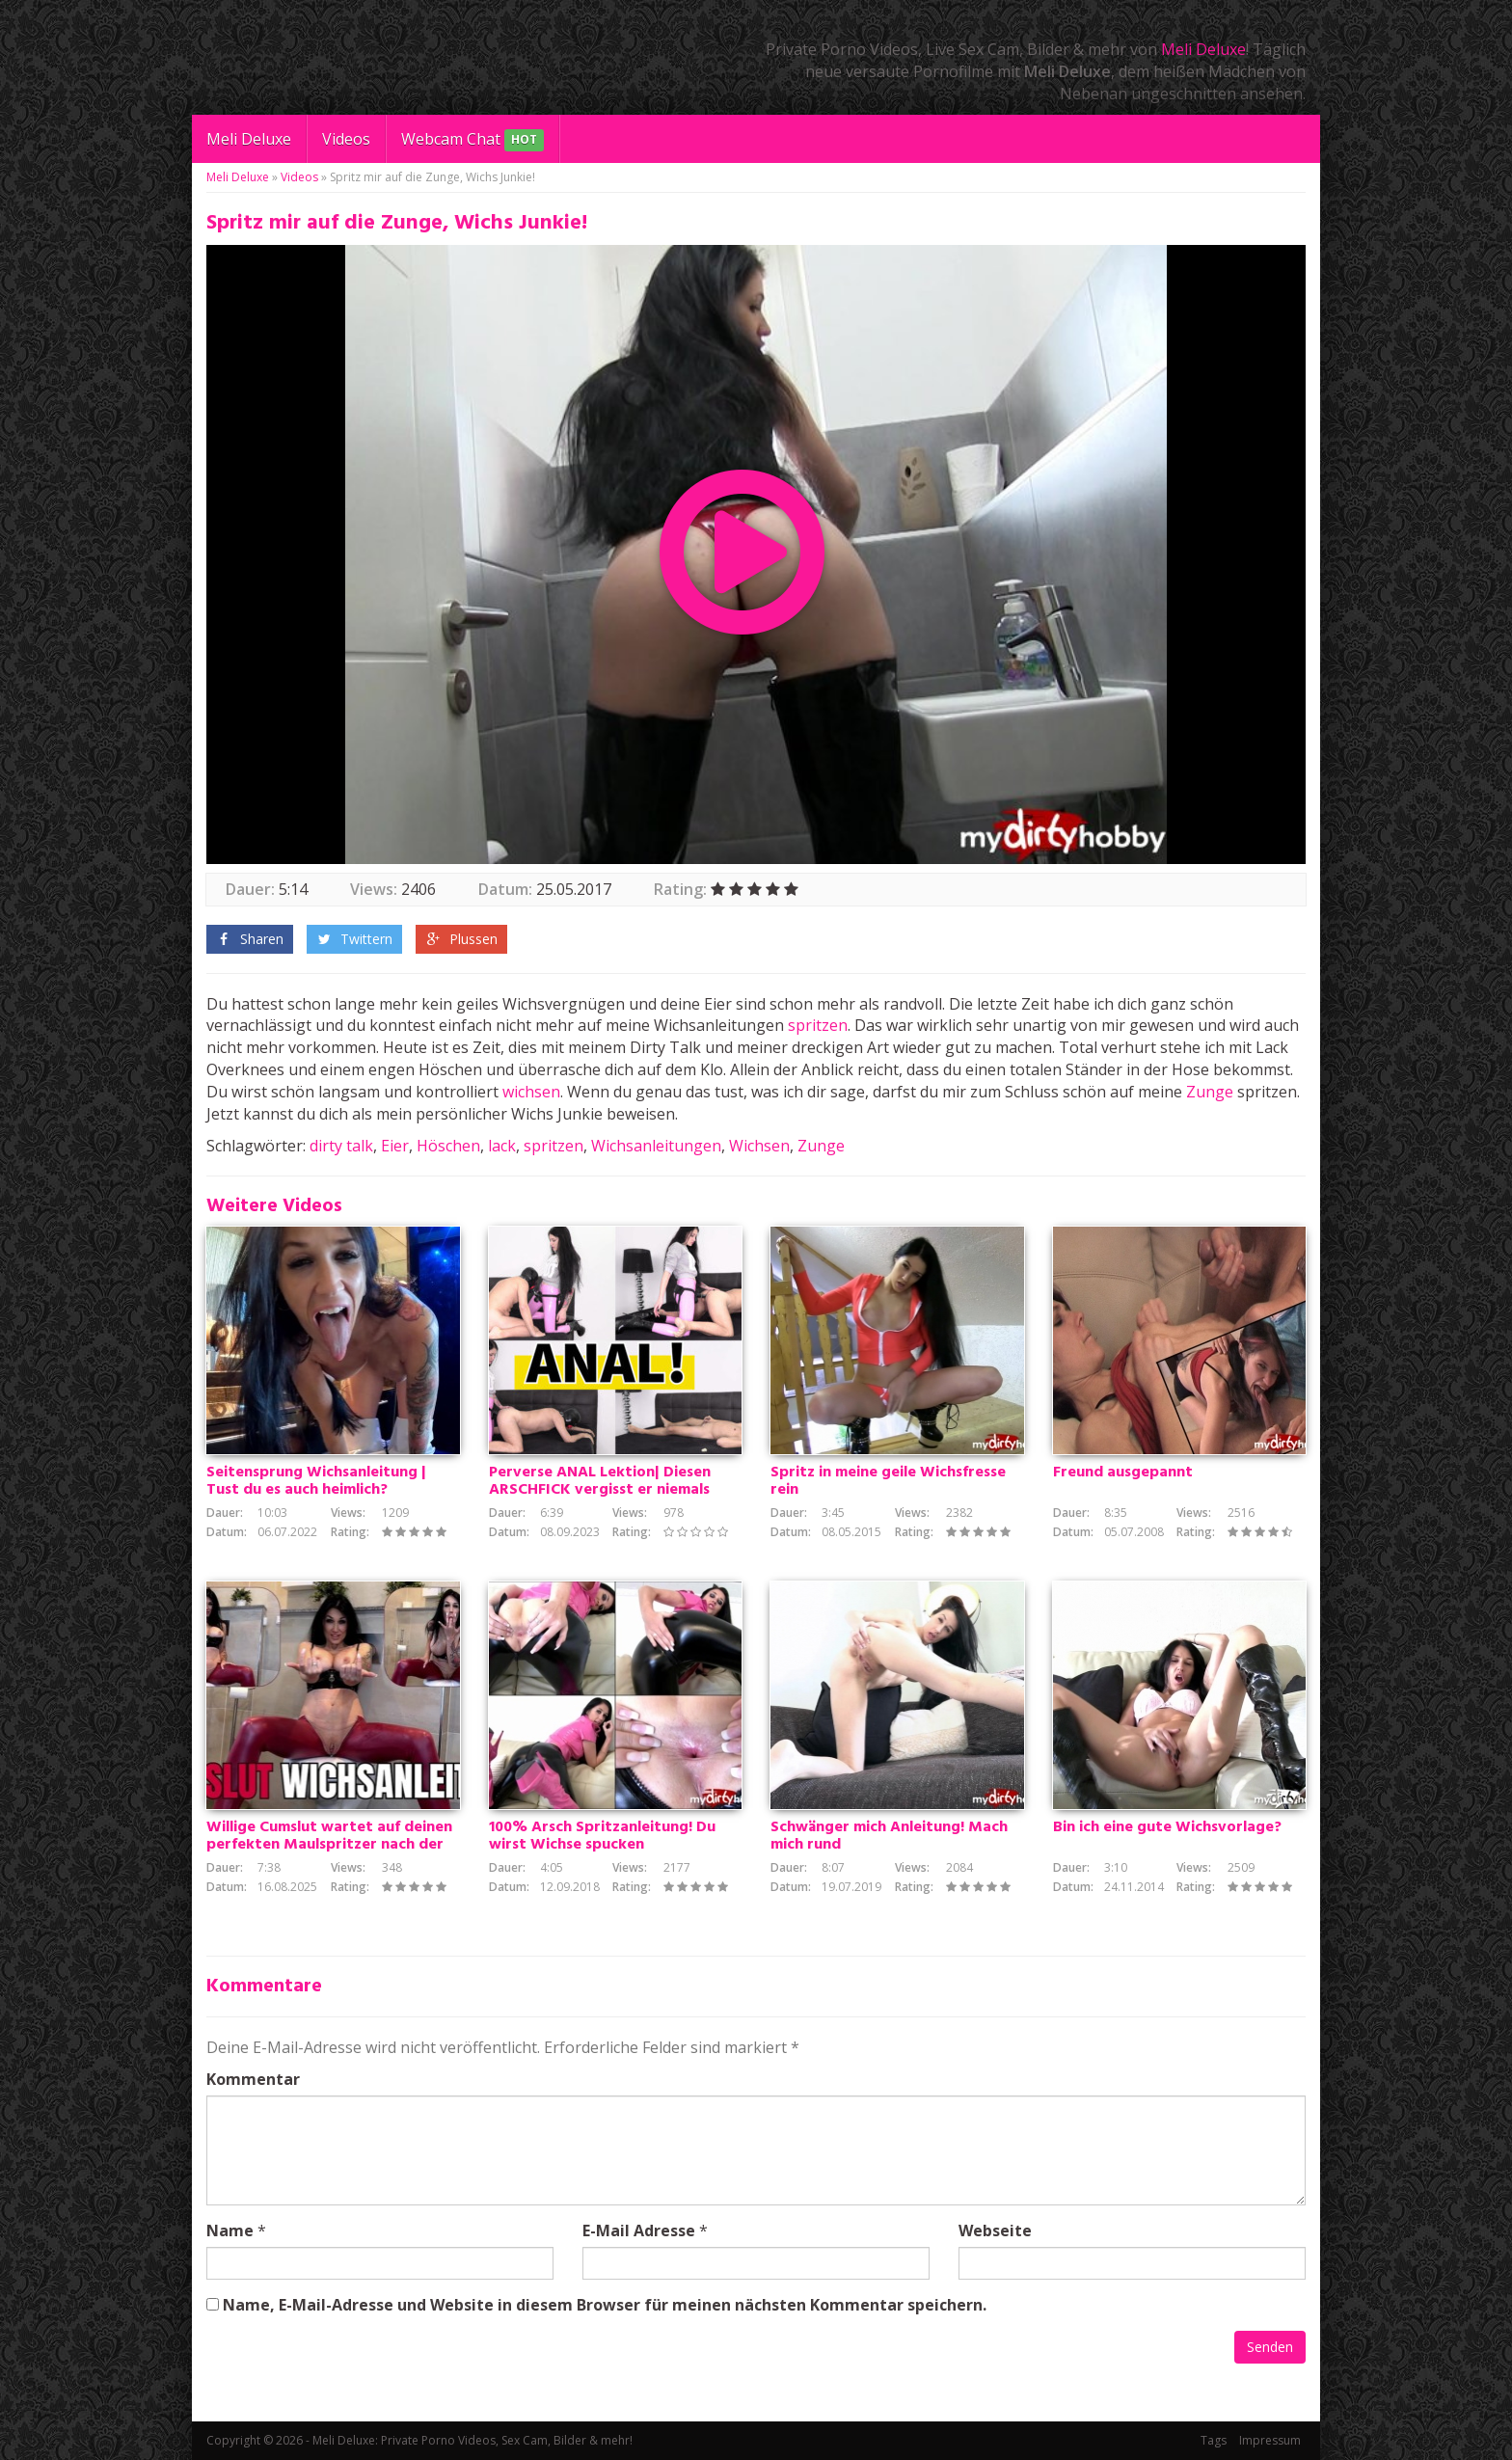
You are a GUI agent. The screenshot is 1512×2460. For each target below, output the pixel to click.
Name (230, 2230)
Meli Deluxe (1203, 49)
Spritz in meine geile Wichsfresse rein (888, 1481)
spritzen (818, 1025)
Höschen (448, 1145)
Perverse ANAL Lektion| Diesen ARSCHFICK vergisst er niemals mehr (600, 1490)
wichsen (531, 1091)
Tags (1214, 2440)
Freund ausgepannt (1123, 1472)
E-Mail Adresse (638, 2230)
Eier (395, 1145)
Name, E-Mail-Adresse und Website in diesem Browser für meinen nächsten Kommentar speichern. (604, 2304)
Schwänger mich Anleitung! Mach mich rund (889, 1836)
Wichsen (759, 1145)
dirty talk (341, 1145)
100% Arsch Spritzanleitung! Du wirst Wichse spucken (602, 1836)
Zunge (1209, 1091)
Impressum (1270, 2440)
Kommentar (253, 2079)
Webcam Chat (472, 140)
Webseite (995, 2230)
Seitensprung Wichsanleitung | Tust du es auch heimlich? (316, 1481)
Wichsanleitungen (656, 1145)
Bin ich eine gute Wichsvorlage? (1167, 1827)
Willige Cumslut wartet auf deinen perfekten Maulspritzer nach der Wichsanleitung (329, 1845)
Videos (346, 138)
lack (502, 1145)
